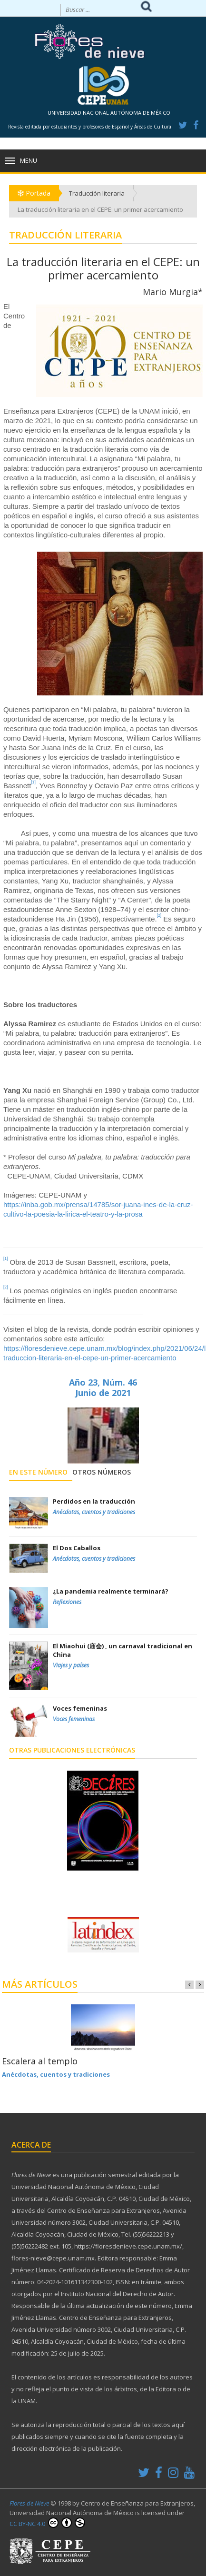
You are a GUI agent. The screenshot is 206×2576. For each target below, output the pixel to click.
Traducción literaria (97, 193)
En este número (38, 1471)
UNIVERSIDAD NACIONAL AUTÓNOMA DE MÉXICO (109, 112)
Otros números (101, 1471)
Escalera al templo (40, 2061)
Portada (34, 193)
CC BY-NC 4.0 (47, 2522)
